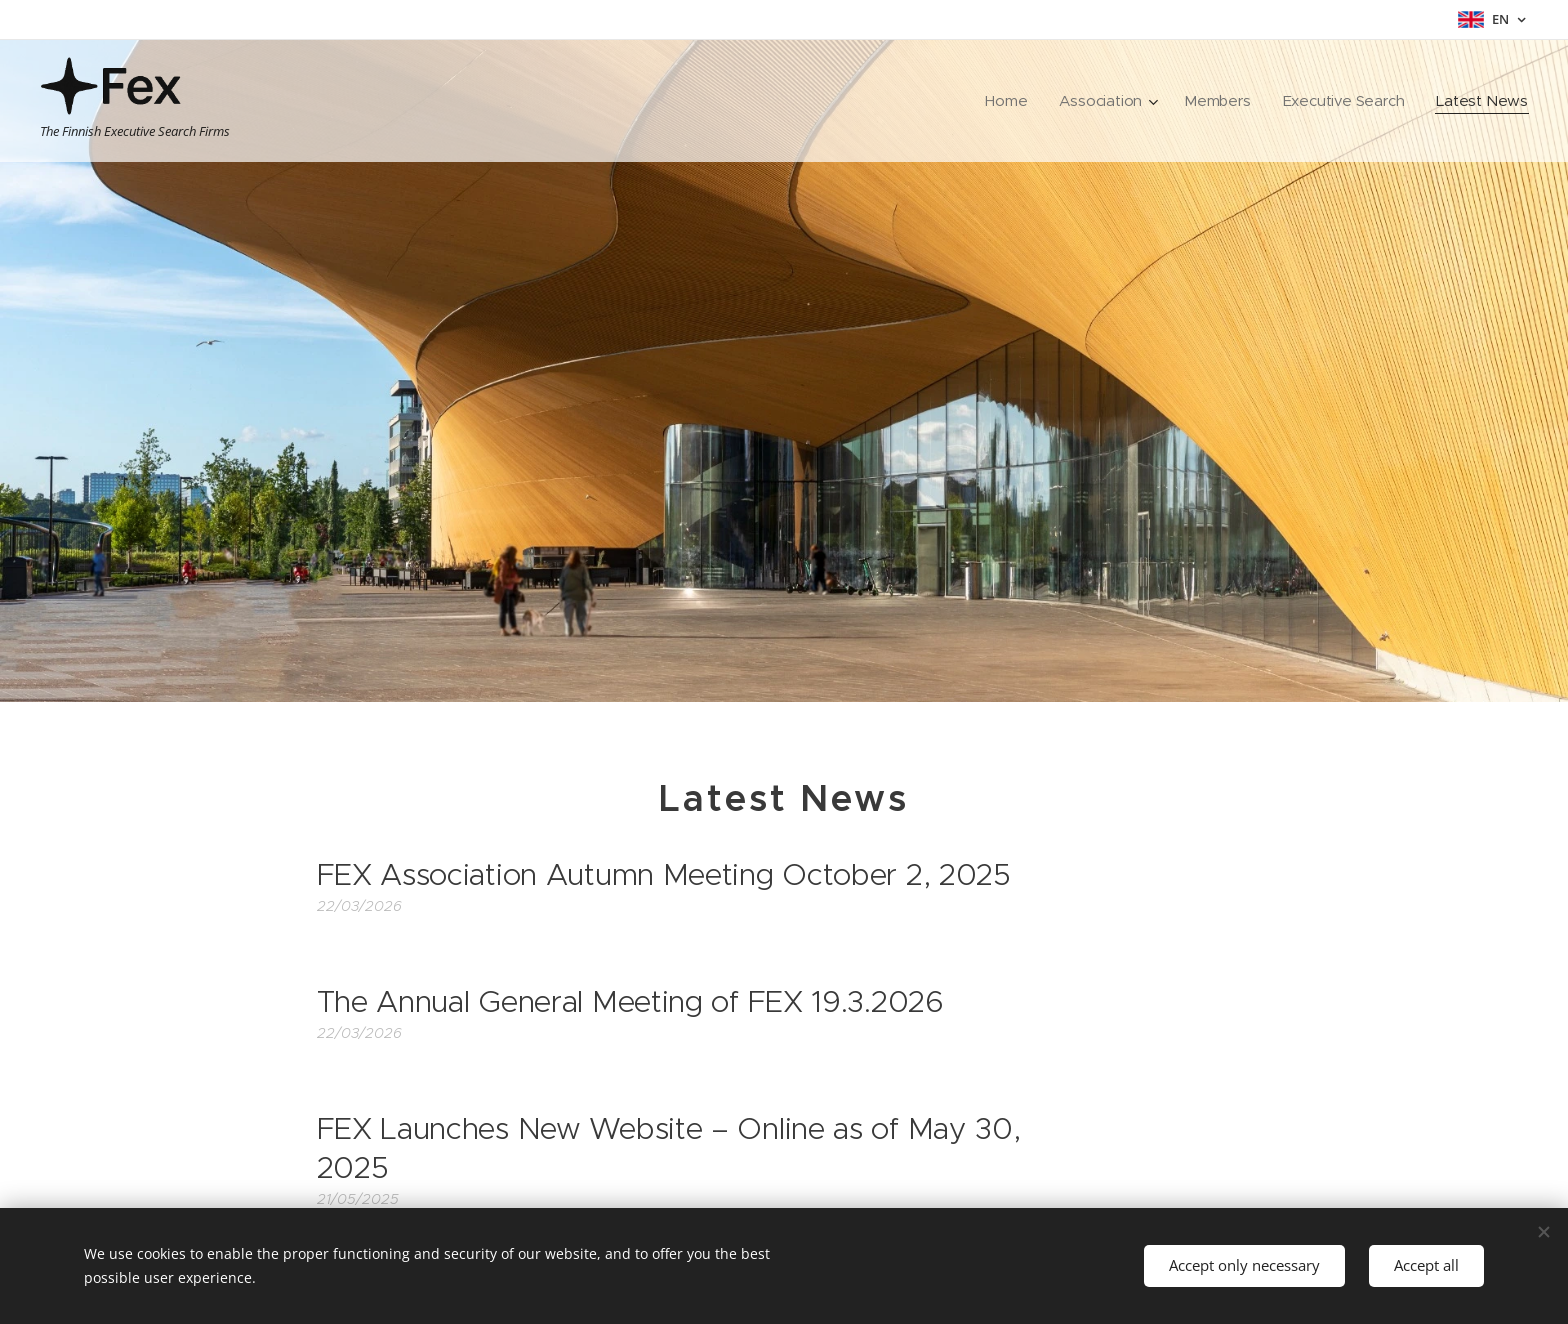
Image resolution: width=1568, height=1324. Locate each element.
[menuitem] (1002, 101)
